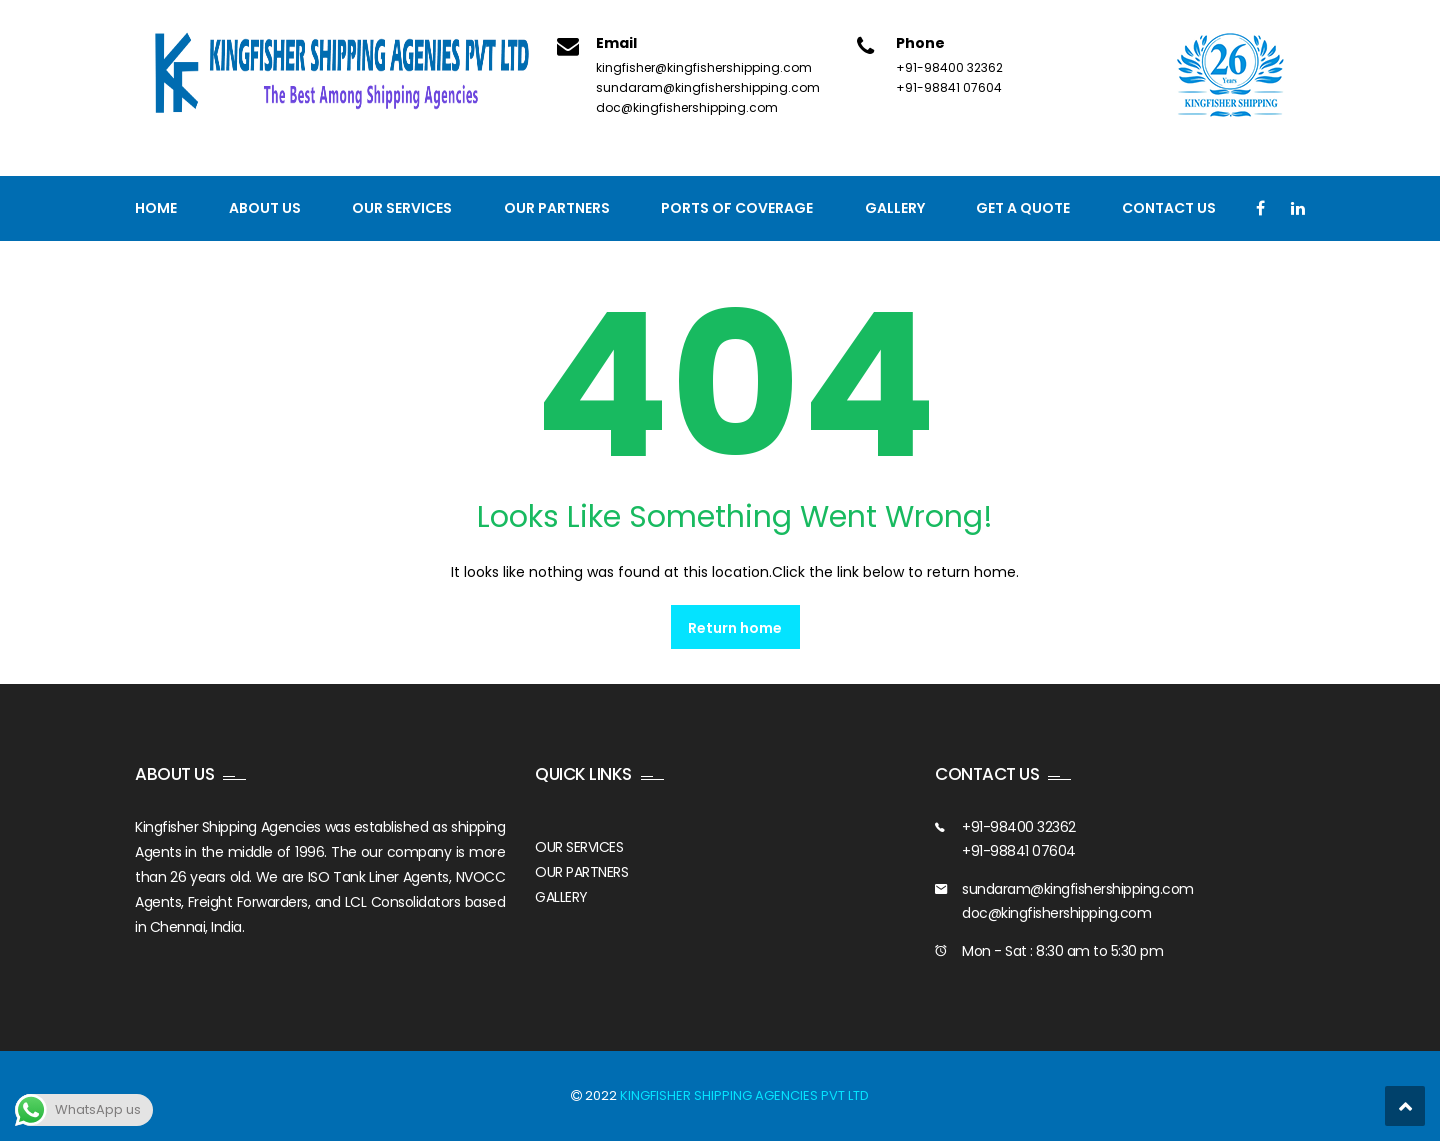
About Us (265, 208)
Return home (735, 628)
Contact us (1169, 208)
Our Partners (557, 208)
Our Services (402, 208)
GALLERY (561, 897)
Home (156, 208)
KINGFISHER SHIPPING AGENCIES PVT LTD (744, 1095)
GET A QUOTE (1023, 208)
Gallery (895, 208)
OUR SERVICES (579, 847)
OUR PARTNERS (581, 872)
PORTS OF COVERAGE (737, 208)
